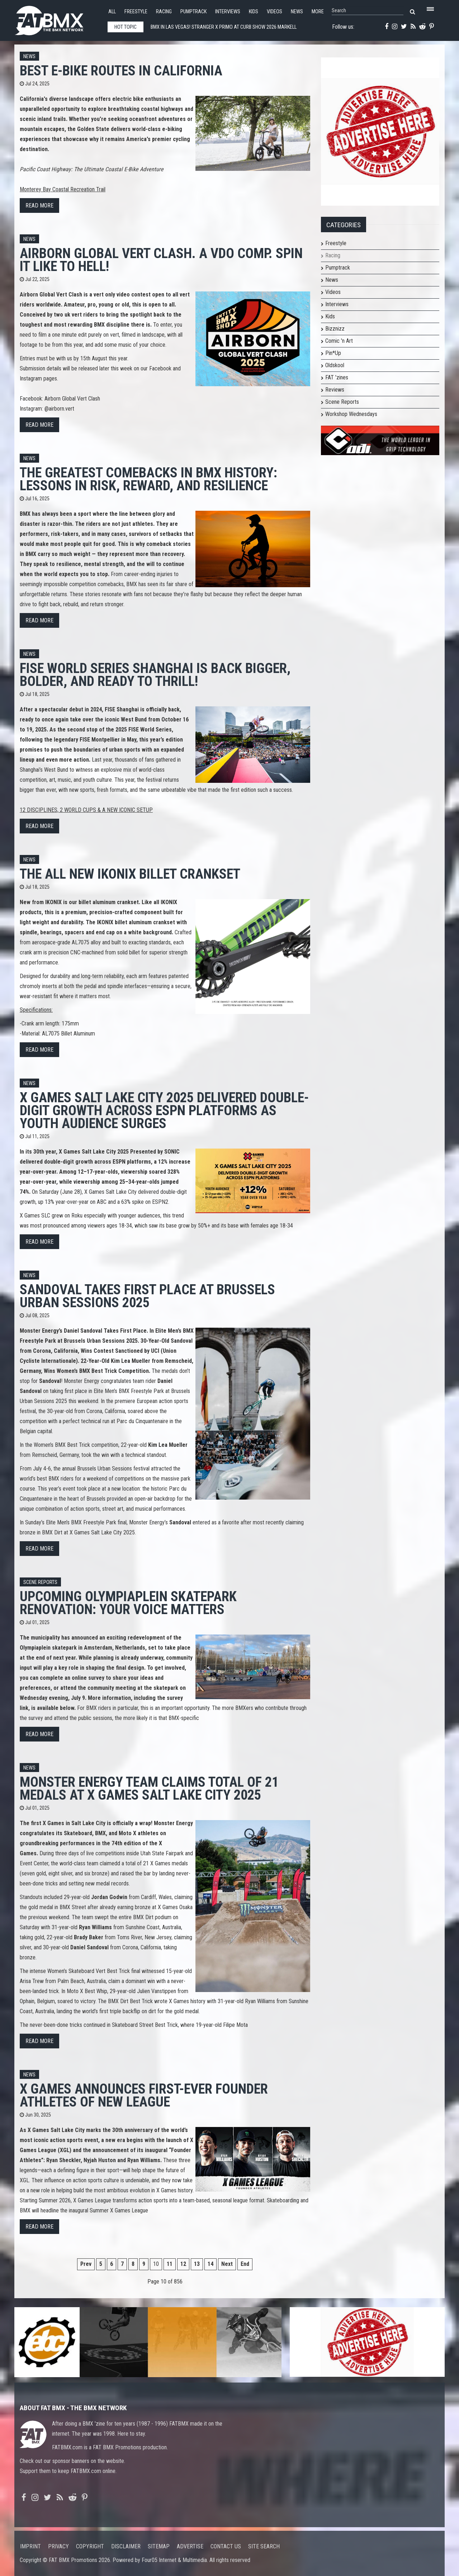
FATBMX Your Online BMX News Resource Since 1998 (57, 18)
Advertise (190, 2546)
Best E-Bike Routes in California (121, 70)
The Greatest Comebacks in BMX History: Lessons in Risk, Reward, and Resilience (148, 479)
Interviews (227, 12)
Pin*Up (333, 353)
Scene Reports (40, 1582)
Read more (39, 205)
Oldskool (334, 365)
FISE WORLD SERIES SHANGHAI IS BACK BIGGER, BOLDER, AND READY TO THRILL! (155, 674)
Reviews (334, 389)
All (112, 12)
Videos (274, 12)
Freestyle (135, 12)
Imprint (30, 2546)
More (318, 12)
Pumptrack (193, 12)
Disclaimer (126, 2546)
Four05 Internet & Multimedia (174, 2560)
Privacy (58, 2546)
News (297, 12)
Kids (253, 12)
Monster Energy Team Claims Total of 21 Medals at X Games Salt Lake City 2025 (149, 1788)
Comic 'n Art (339, 340)
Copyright (90, 2546)
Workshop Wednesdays (351, 414)
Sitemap (159, 2546)
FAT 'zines (336, 377)
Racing (164, 12)
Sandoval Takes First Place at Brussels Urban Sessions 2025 (147, 1295)
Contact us (225, 2546)
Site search (264, 2546)
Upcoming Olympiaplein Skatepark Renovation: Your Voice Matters (128, 1602)
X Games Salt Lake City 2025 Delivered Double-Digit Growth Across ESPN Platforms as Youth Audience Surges (164, 1110)
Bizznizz (335, 328)
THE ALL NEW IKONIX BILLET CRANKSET (130, 874)
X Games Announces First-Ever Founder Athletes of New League (144, 2095)
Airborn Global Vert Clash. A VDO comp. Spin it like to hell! (161, 259)
